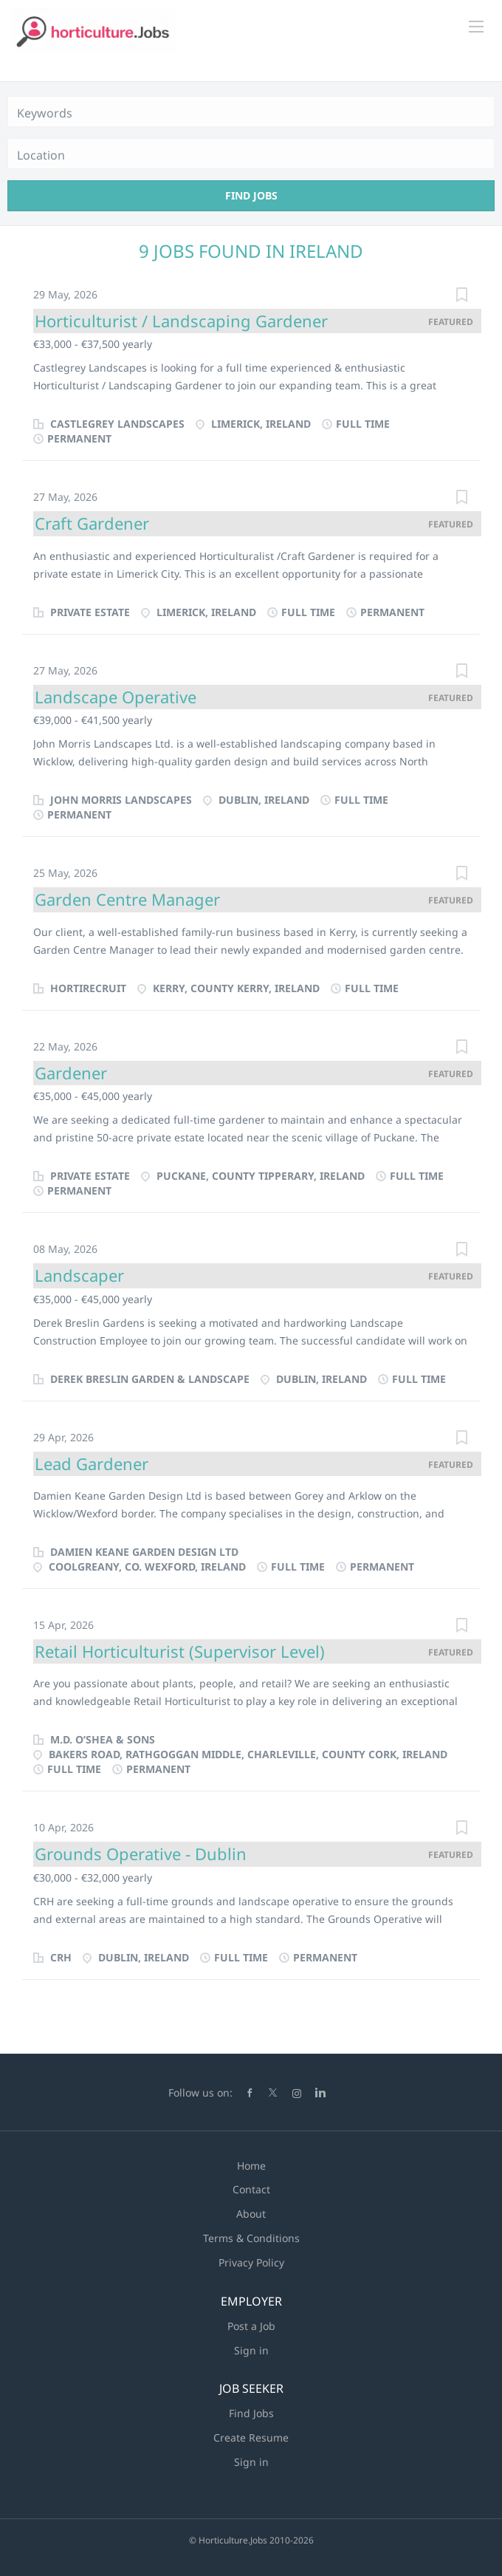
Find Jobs (251, 195)
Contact (251, 2189)
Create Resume (251, 2437)
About (251, 2214)
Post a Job (251, 2326)
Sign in (251, 2350)
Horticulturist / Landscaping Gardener (181, 321)
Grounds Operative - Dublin (141, 1853)
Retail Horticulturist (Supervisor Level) (180, 1651)
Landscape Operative (115, 697)
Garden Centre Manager (127, 899)
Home (251, 2166)
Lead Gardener (91, 1463)
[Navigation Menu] (476, 26)
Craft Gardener (92, 523)
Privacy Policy (251, 2262)
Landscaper (79, 1275)
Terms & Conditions (251, 2238)
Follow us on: (200, 2092)
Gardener (71, 1073)
